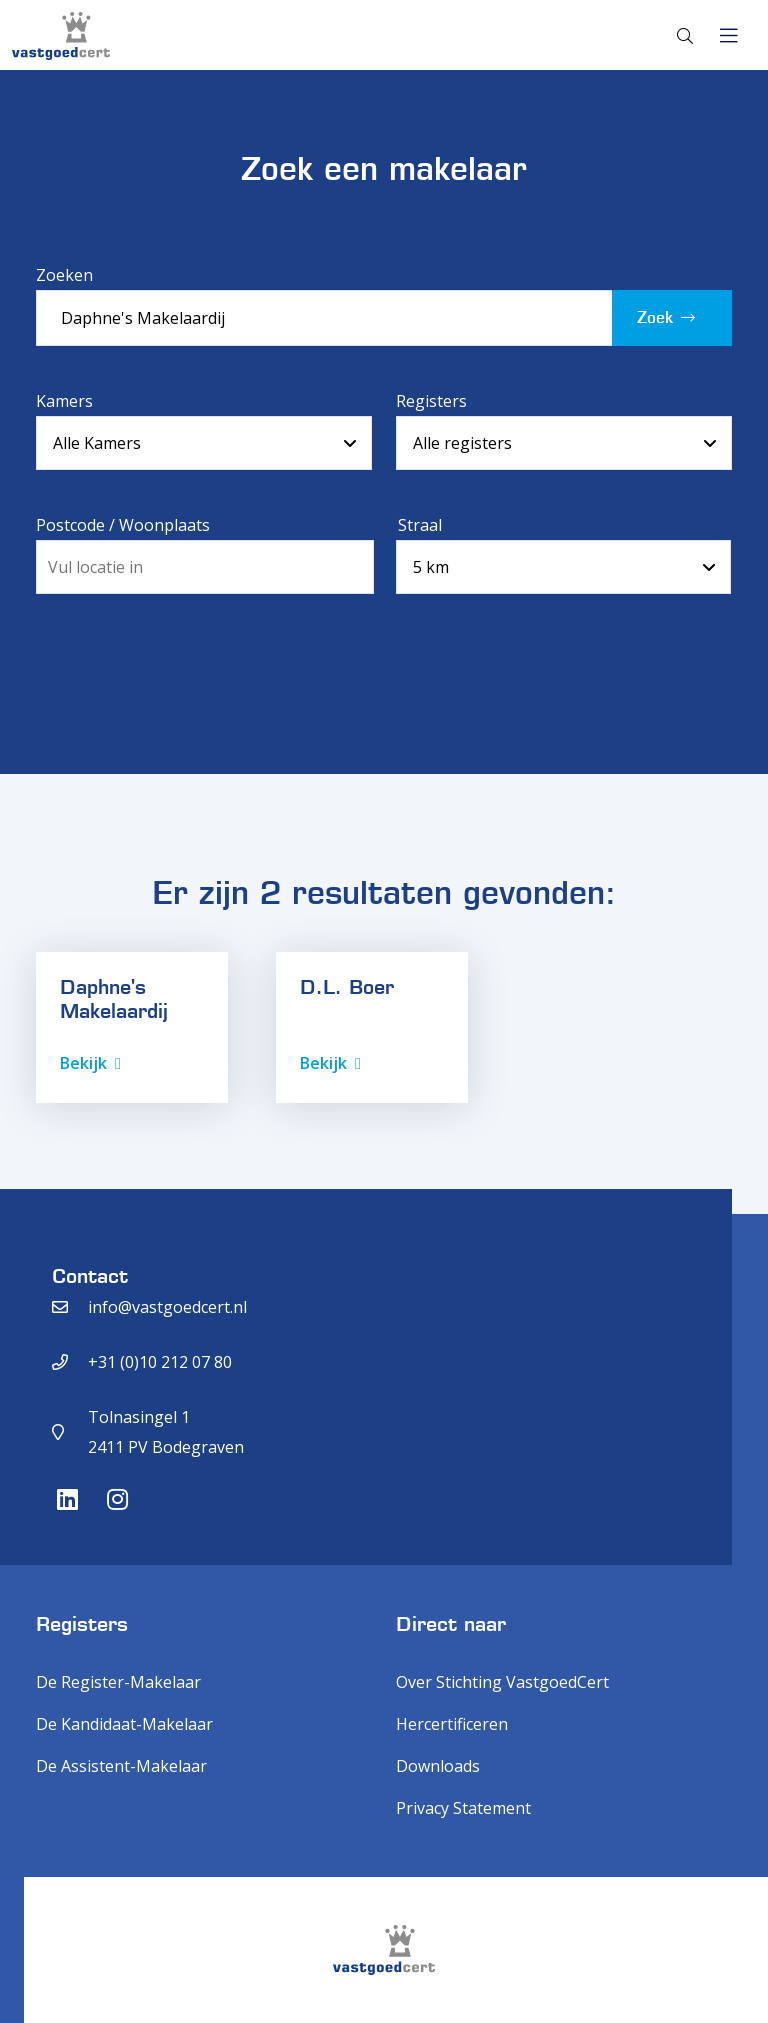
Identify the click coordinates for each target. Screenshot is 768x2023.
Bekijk (83, 1063)
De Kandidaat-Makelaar (124, 1724)
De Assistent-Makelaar (121, 1766)
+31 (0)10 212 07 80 (160, 1362)
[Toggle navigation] (728, 36)
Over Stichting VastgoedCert (502, 1682)
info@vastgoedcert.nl (167, 1307)
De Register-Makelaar (118, 1682)
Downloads (438, 1766)
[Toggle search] (685, 36)
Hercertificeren (452, 1724)
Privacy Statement (463, 1808)
